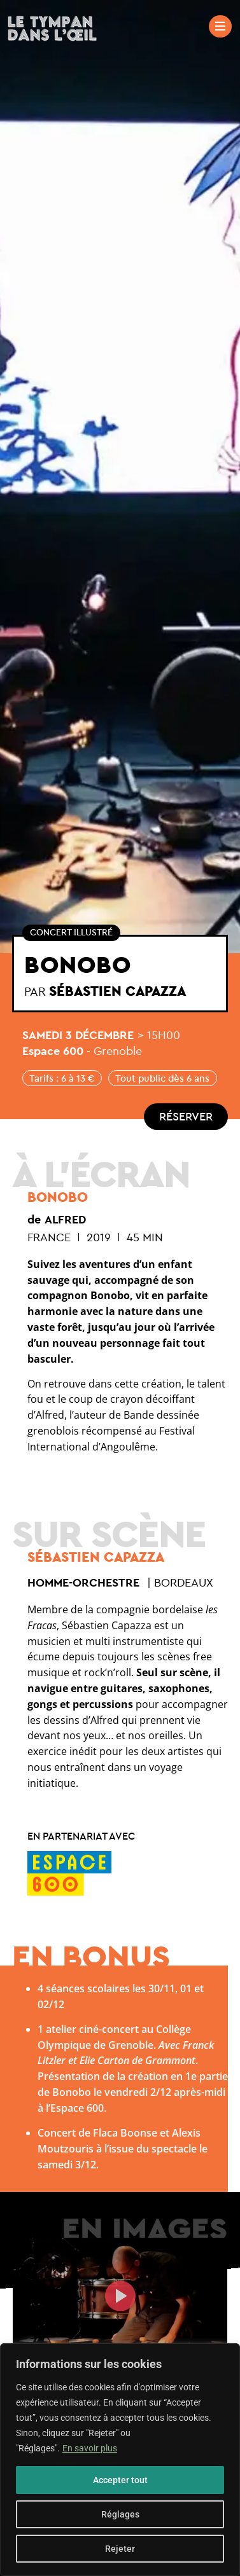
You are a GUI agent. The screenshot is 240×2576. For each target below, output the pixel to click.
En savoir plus (89, 2448)
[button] (120, 2297)
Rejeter (120, 2549)
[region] (120, 2459)
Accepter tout (120, 2480)
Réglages (120, 2514)
